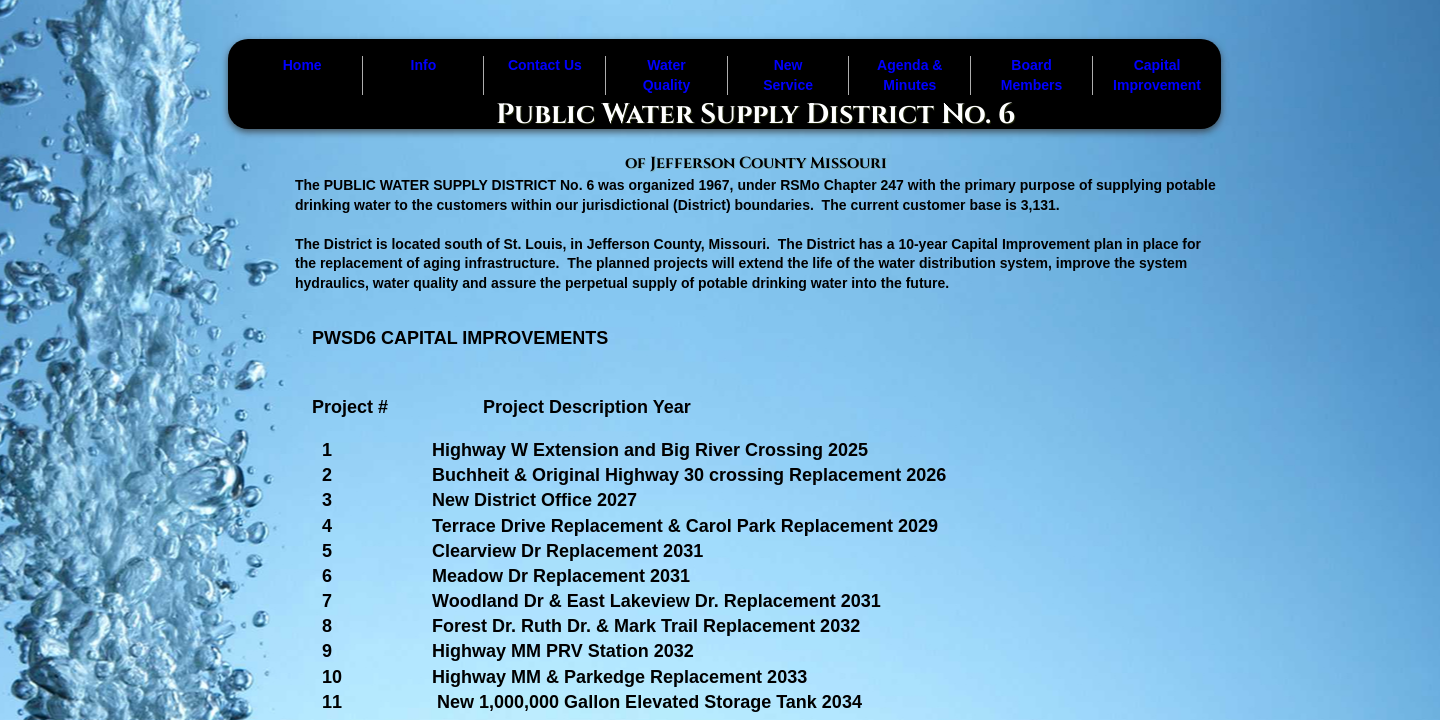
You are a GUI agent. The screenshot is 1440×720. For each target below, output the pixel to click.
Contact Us (545, 65)
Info (424, 65)
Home (302, 65)
